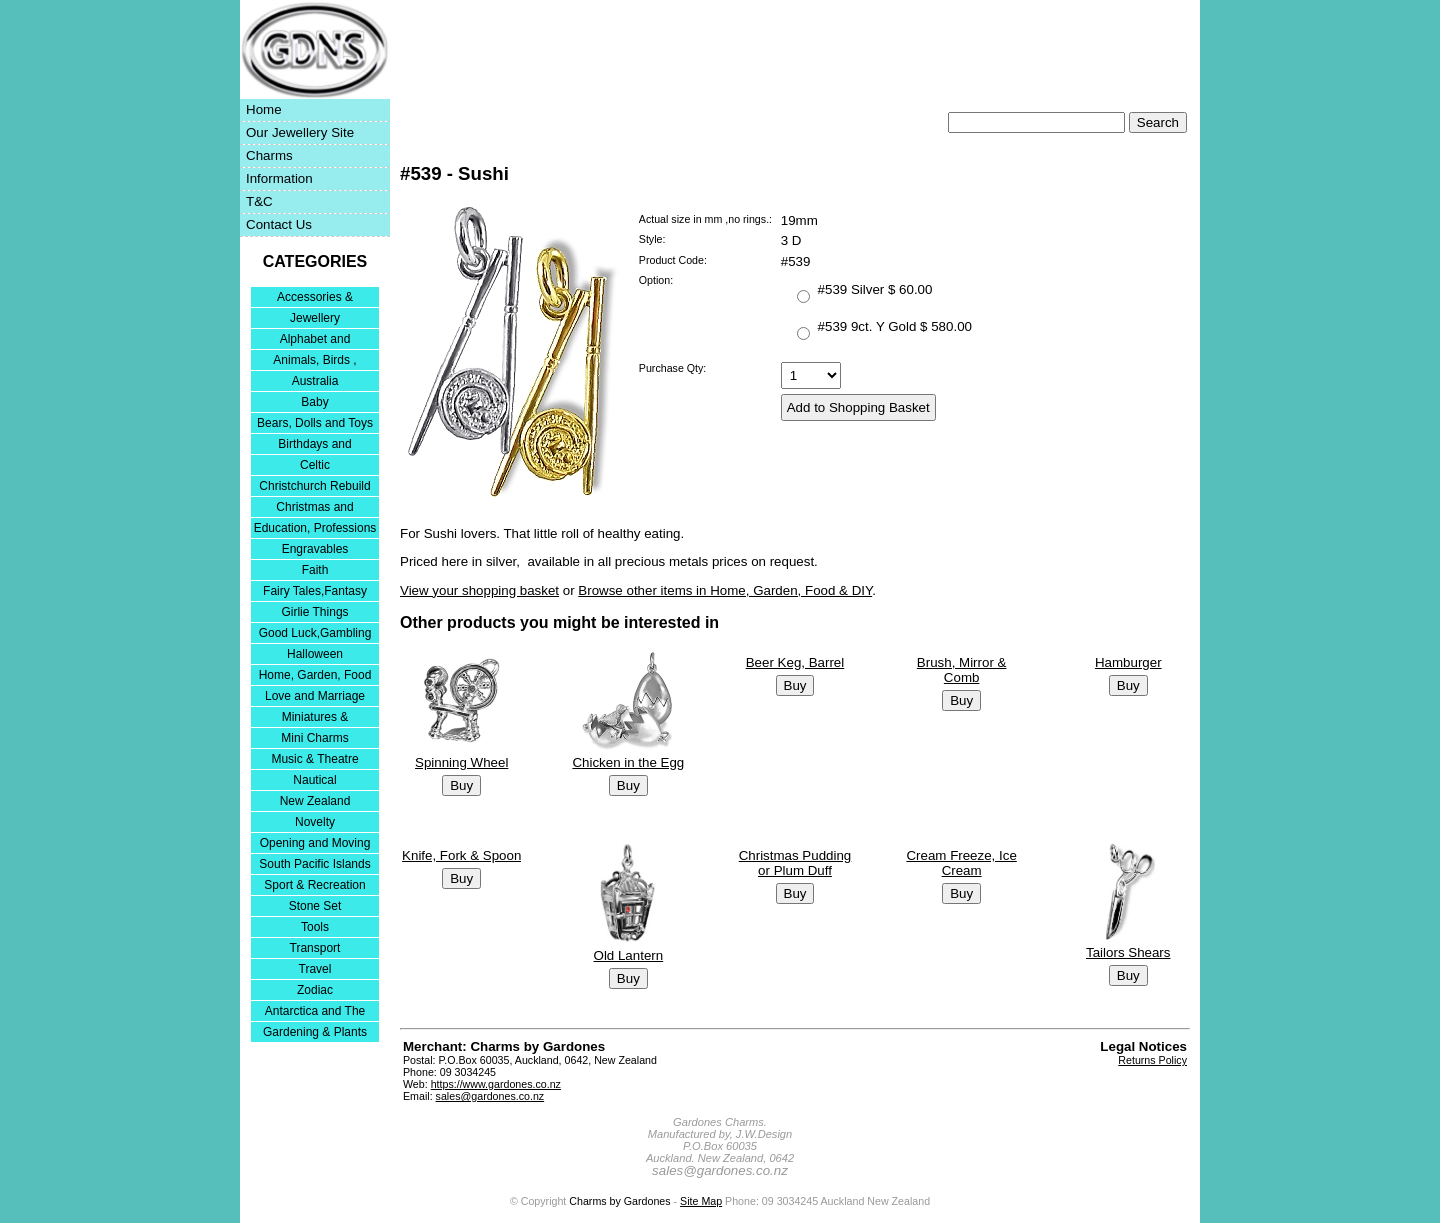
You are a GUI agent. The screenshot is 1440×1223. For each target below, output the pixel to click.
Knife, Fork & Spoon (461, 855)
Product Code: (673, 260)
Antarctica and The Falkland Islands (315, 1012)
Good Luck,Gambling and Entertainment (315, 634)
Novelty (315, 822)
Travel (315, 969)
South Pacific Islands (314, 864)
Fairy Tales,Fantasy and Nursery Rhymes (315, 592)
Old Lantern (629, 955)
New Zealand (315, 801)
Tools (315, 927)
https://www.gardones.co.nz (496, 1084)
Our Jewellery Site (300, 132)
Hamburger (1128, 662)
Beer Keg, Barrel (795, 662)
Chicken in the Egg (628, 762)
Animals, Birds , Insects (314, 361)
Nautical (314, 780)
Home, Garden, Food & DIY (315, 676)
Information (279, 178)
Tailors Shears (1128, 952)
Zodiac (315, 990)
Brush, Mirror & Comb (962, 670)
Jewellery (315, 318)
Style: (652, 239)
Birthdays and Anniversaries (314, 445)
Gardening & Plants (315, 1032)
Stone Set (315, 906)
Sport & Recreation (314, 885)
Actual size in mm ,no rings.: (705, 219)
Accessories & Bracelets (315, 298)
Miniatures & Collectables (315, 718)
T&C (259, 201)
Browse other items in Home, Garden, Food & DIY (725, 590)
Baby (314, 402)
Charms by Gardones (619, 1201)
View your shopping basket (479, 590)
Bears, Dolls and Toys (315, 423)
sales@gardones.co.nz (490, 1096)
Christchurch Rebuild (314, 486)
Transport (315, 948)
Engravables (315, 549)
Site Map (701, 1201)
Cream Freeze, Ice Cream (961, 863)
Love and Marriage (315, 696)
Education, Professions (315, 528)
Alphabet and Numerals (315, 340)
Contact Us (279, 224)
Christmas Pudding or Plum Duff (795, 863)
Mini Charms (314, 738)
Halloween (315, 654)
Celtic (315, 465)
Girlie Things (314, 612)
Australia (315, 381)
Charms (269, 155)
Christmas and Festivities (314, 508)
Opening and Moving (315, 843)
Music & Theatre (314, 759)
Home (264, 109)
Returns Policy (1152, 1060)
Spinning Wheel (461, 762)
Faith (315, 570)
